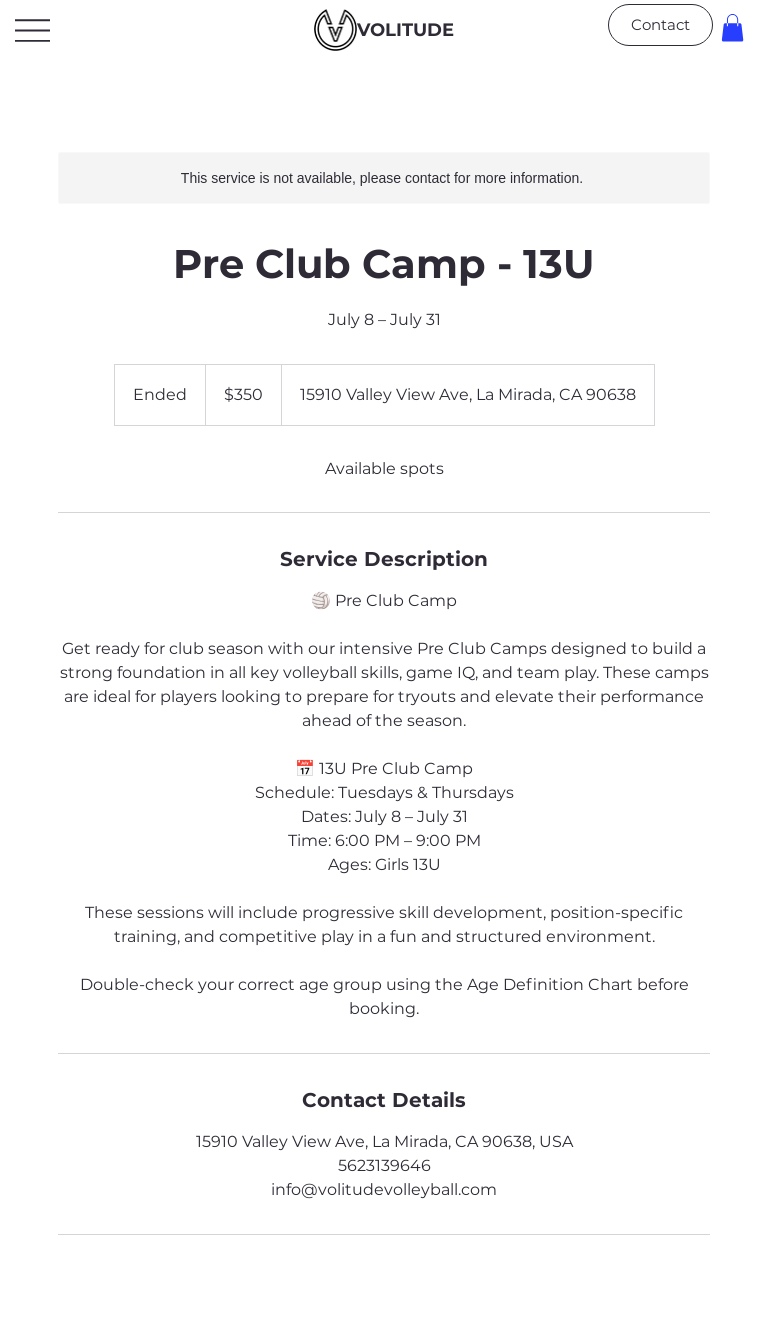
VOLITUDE (405, 30)
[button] (732, 27)
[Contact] (660, 25)
